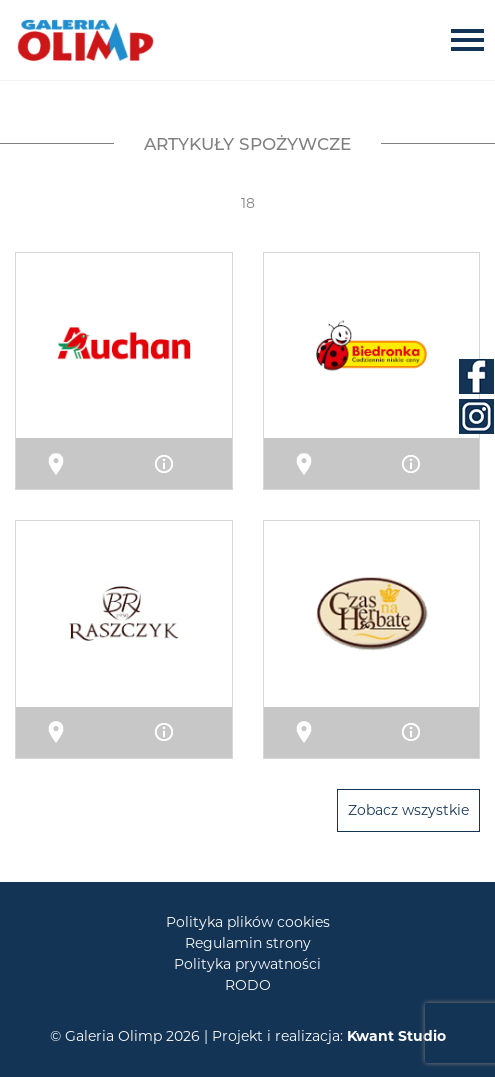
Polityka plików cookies (248, 922)
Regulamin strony (248, 943)
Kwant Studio (396, 1036)
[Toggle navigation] (473, 39)
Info (187, 463)
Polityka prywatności (247, 964)
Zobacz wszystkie (408, 810)
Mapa (82, 463)
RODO (248, 985)
